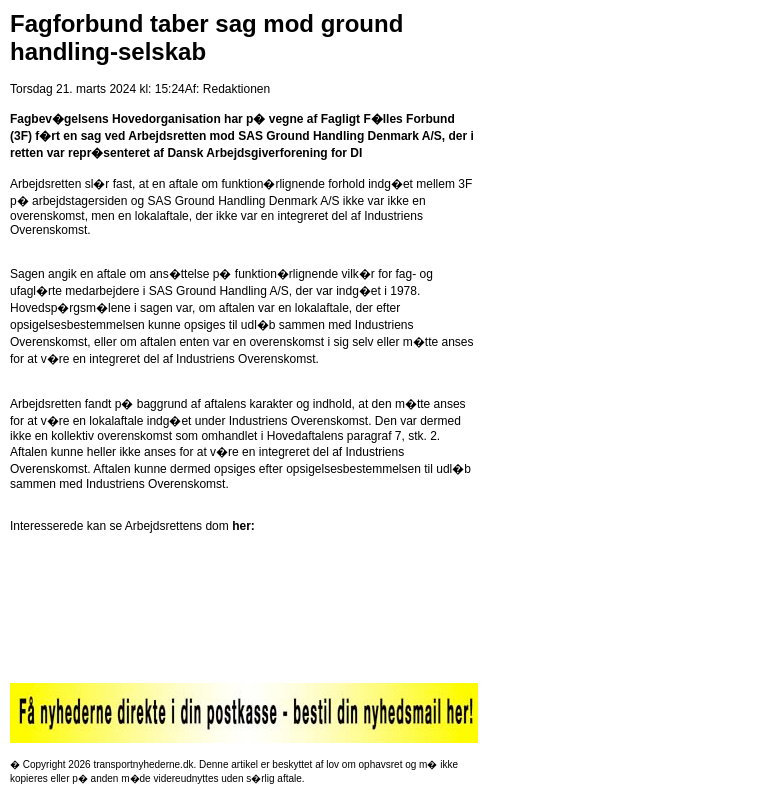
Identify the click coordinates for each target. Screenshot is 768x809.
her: (243, 526)
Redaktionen (236, 89)
